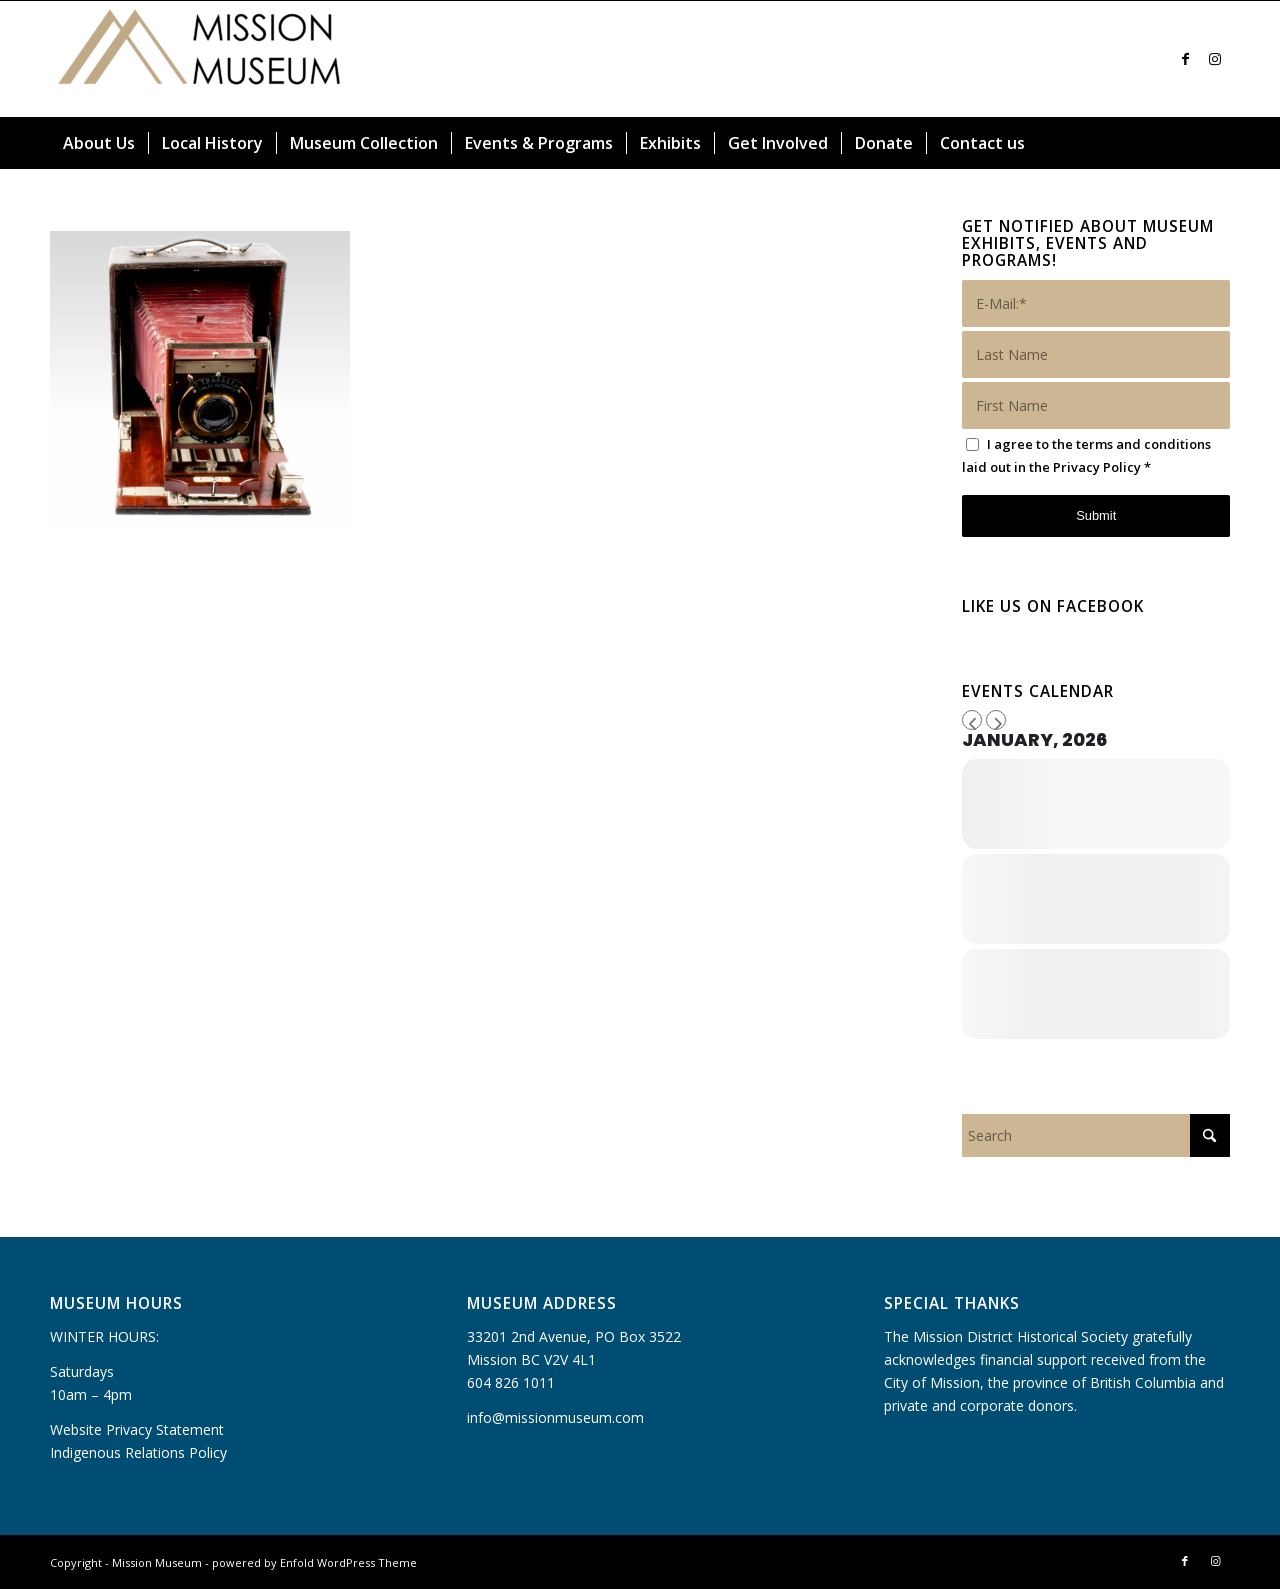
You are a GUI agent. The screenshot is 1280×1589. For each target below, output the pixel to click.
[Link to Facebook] (1185, 59)
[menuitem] (99, 143)
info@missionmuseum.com (555, 1417)
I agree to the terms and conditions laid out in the (1086, 455)
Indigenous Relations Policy (138, 1452)
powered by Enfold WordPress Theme (314, 1562)
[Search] (1218, 143)
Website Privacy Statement (137, 1429)
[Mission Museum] (200, 59)
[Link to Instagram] (1215, 59)
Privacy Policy (1097, 467)
